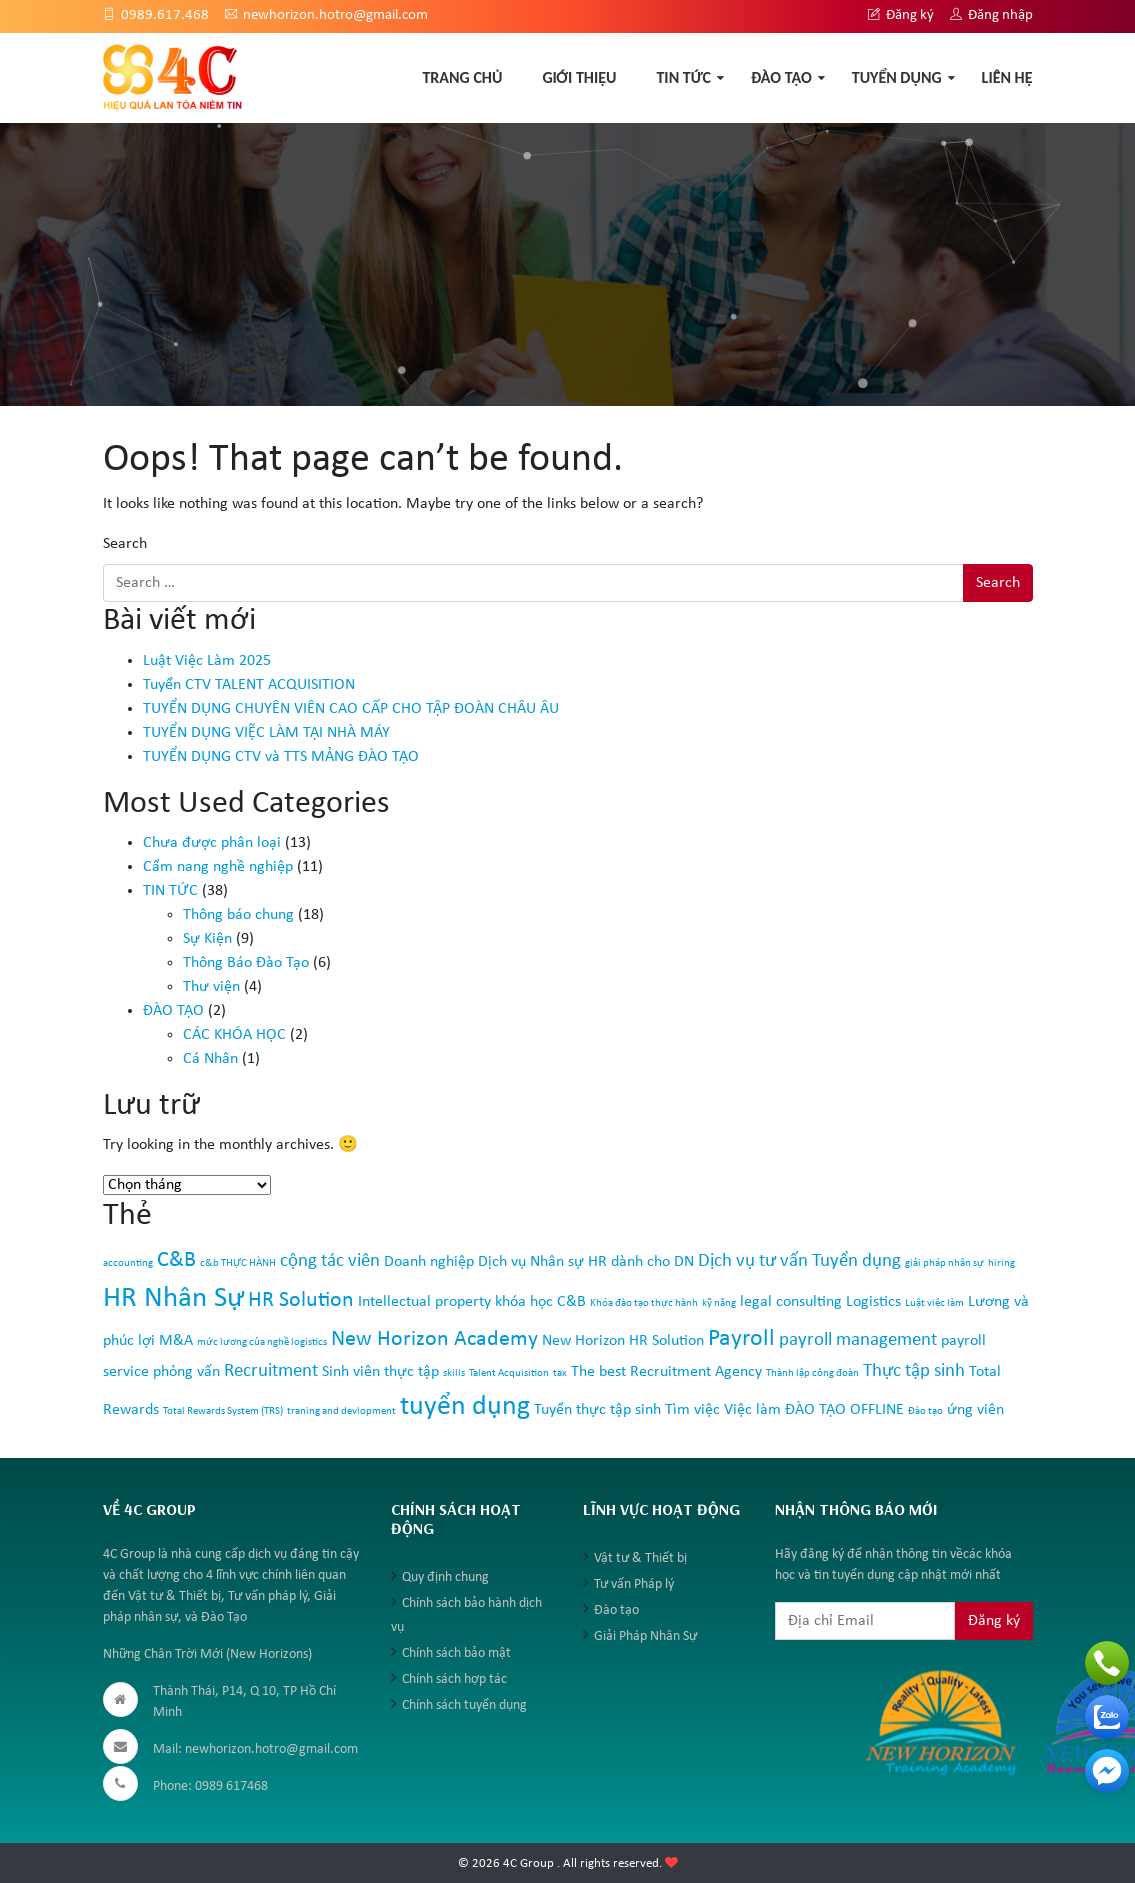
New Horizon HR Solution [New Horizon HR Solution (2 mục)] (623, 1341)
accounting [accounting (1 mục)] (128, 1263)
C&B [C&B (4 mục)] (176, 1260)
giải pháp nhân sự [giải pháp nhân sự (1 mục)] (944, 1263)
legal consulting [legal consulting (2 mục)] (791, 1302)
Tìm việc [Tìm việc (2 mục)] (692, 1410)
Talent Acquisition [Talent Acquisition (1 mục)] (509, 1373)
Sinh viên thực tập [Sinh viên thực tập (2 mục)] (380, 1372)
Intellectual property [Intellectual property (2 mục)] (424, 1302)
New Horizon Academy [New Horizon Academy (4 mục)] (434, 1339)
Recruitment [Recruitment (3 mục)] (271, 1371)
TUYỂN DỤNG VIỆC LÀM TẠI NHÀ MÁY (266, 733)
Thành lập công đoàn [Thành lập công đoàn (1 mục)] (812, 1373)
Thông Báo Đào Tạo (246, 963)
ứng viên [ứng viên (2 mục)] (975, 1410)
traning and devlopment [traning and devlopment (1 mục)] (341, 1411)
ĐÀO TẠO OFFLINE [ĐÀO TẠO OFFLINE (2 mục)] (844, 1410)
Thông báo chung (238, 915)
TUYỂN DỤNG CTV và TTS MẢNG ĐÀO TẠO (281, 757)
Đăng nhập (991, 15)
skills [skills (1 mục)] (454, 1373)
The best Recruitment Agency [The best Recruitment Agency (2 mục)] (666, 1372)
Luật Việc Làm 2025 (207, 661)
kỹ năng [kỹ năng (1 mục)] (719, 1303)
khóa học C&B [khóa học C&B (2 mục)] (540, 1302)
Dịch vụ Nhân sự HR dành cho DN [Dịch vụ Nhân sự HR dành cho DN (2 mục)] (586, 1262)
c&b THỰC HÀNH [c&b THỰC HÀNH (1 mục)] (238, 1263)
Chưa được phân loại (212, 843)
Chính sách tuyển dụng (464, 1705)
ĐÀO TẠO (781, 77)
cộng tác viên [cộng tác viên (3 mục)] (330, 1261)
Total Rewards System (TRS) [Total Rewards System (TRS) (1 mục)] (223, 1411)
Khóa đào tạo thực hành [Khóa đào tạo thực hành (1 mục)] (644, 1303)
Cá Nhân (210, 1059)
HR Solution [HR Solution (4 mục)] (301, 1300)
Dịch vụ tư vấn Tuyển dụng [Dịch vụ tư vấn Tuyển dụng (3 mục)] (799, 1261)
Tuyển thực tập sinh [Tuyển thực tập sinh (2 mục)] (597, 1410)
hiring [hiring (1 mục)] (1001, 1263)
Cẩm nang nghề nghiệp (218, 867)
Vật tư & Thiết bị (640, 1558)
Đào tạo (616, 1610)
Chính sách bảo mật (456, 1653)
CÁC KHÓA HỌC (234, 1035)
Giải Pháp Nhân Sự (645, 1636)
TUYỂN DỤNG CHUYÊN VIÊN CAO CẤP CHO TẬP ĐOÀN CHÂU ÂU (351, 709)
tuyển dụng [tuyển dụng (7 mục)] (465, 1407)
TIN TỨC (683, 77)
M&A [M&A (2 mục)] (176, 1341)
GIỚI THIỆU (579, 77)
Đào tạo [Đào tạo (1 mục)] (925, 1411)
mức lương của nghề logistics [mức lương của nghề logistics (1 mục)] (262, 1342)
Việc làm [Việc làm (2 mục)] (752, 1410)
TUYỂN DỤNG (897, 77)
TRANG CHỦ (462, 77)
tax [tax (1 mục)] (560, 1373)
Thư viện (211, 987)
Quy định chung (445, 1577)
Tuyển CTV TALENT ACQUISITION (249, 685)
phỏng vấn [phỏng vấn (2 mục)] (186, 1372)
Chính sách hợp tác (454, 1679)
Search (125, 544)
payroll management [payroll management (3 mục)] (858, 1340)
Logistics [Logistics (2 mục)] (873, 1302)
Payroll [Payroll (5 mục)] (741, 1339)
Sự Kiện (207, 939)
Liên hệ (1007, 77)
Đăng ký (901, 15)
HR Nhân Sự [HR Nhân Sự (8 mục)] (173, 1298)
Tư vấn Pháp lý (634, 1584)
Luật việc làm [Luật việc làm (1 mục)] (934, 1303)
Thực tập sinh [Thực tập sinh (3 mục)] (914, 1371)
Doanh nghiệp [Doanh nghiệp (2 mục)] (429, 1262)
